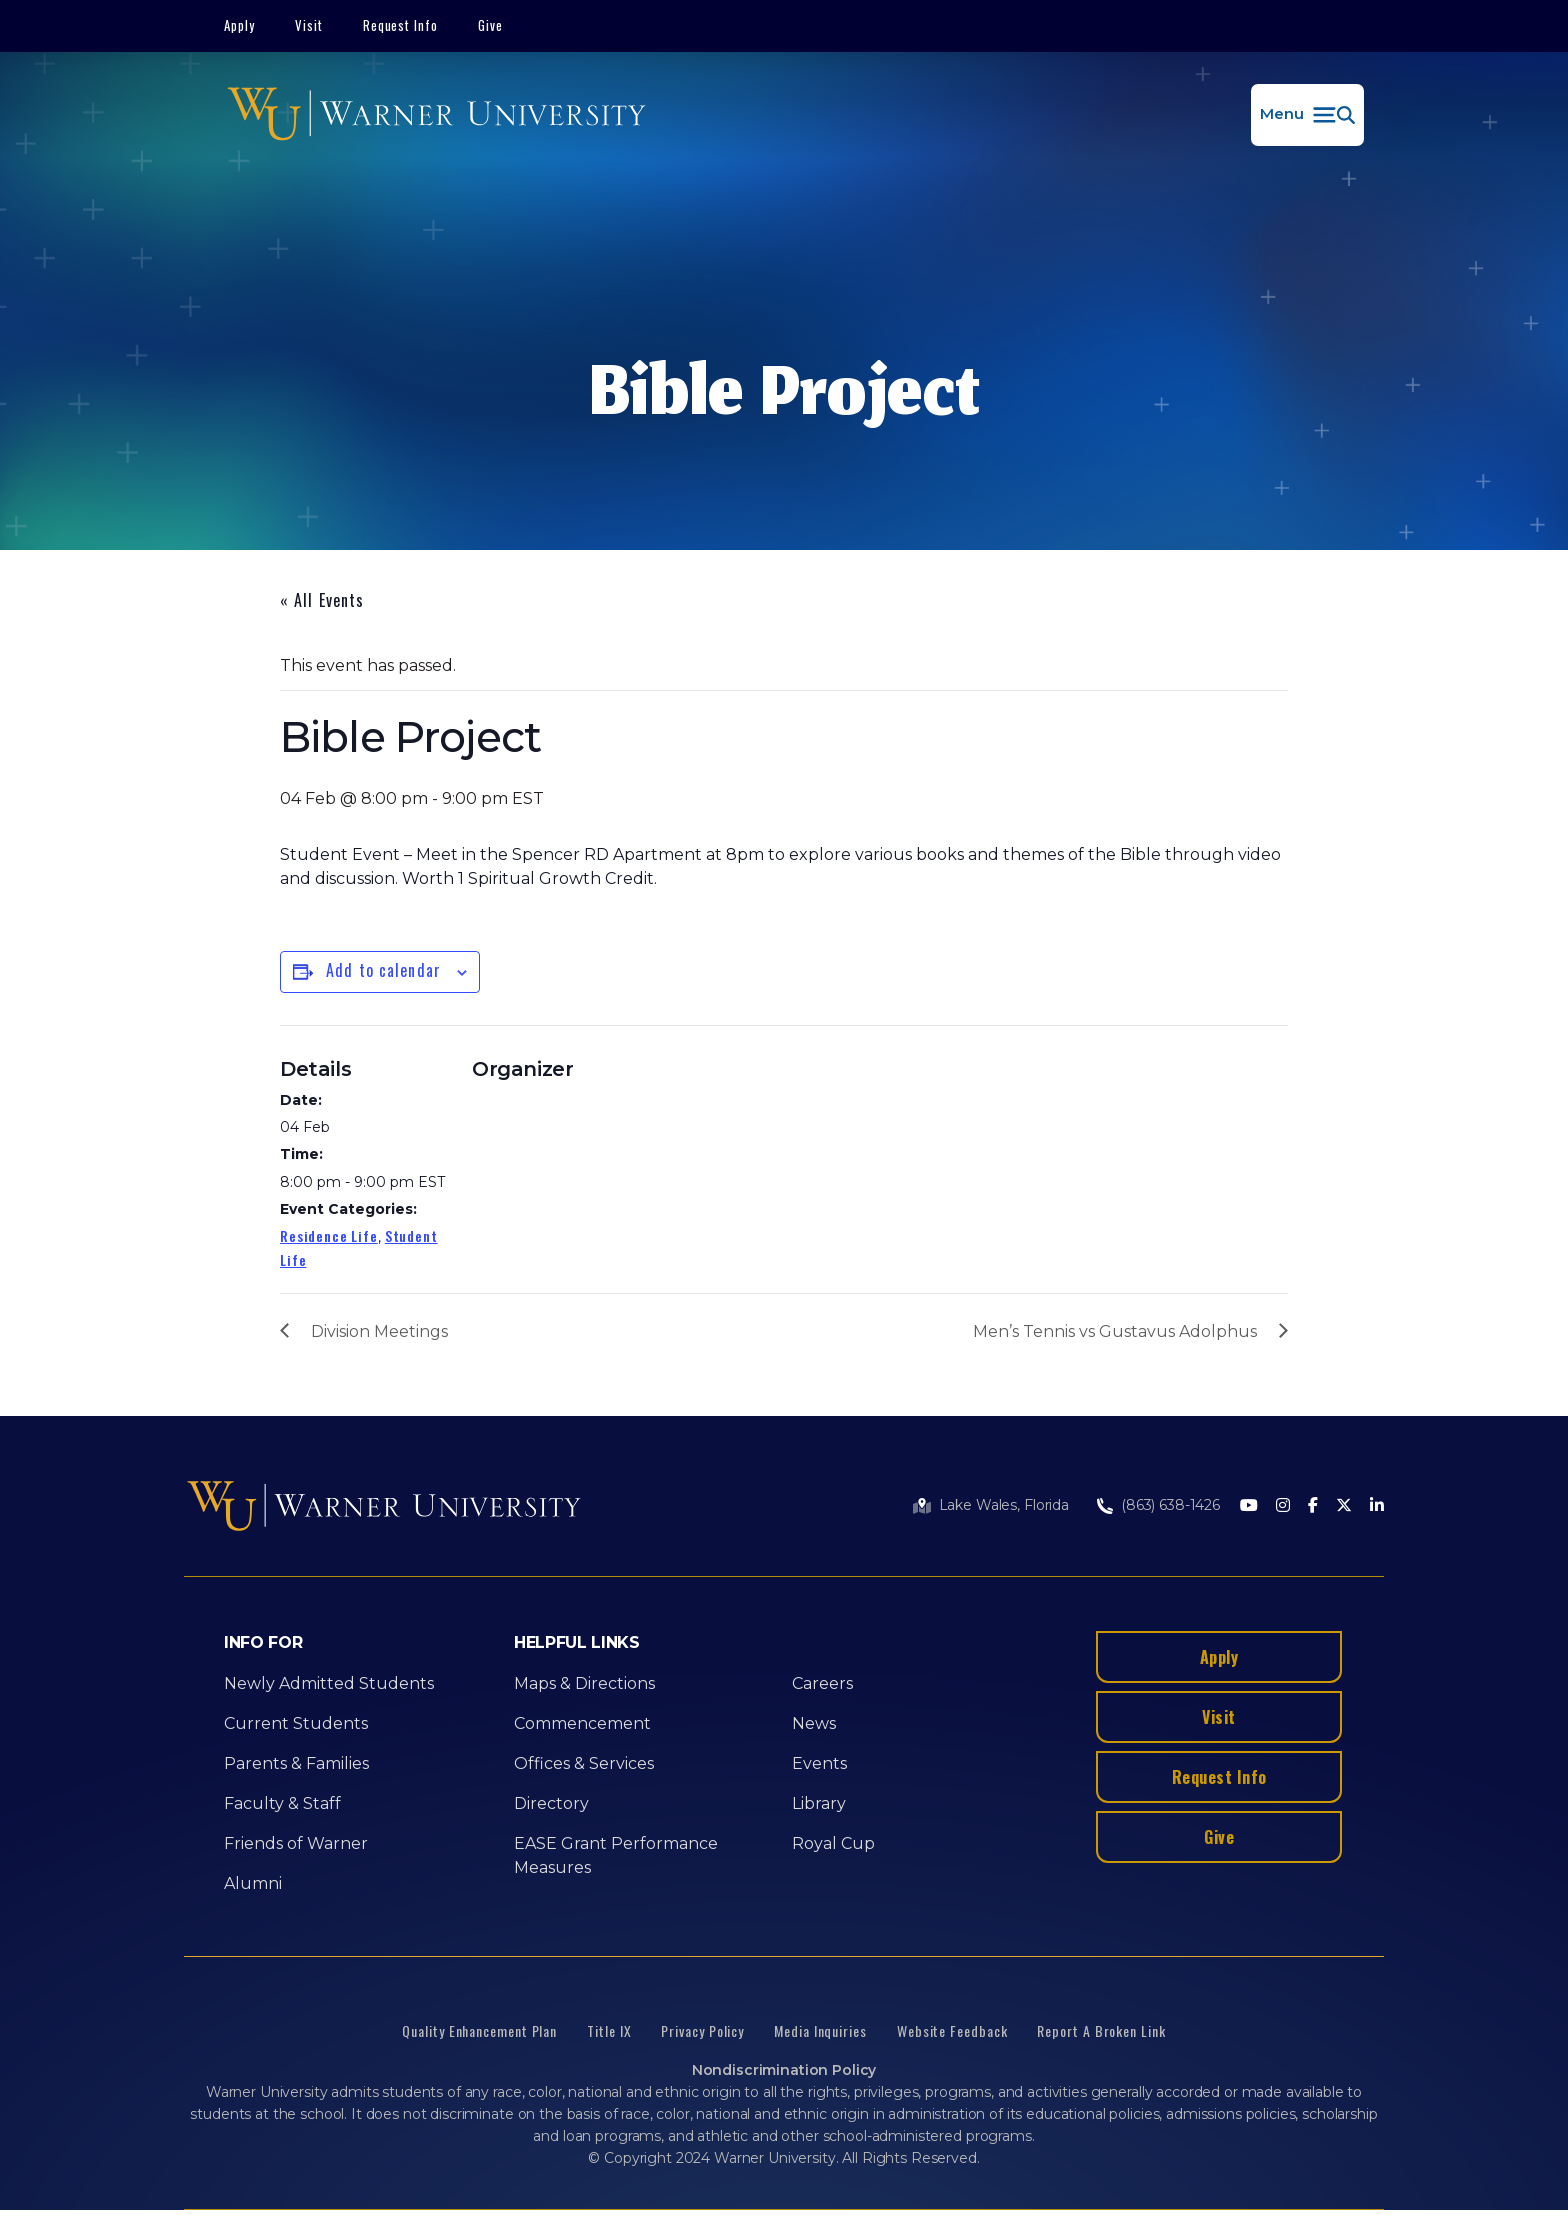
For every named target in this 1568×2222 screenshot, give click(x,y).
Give (490, 25)
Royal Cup (833, 1843)
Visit (309, 25)
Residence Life (329, 1235)
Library (819, 1803)
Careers (822, 1683)
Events (819, 1763)
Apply (239, 25)
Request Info (401, 25)
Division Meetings (379, 1331)
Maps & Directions (584, 1683)
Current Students (296, 1723)
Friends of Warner (296, 1843)
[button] (1307, 115)
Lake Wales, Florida (1004, 1505)
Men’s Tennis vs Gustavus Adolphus (1115, 1331)
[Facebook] (1313, 1506)
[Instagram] (1283, 1506)
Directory (551, 1803)
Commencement (582, 1723)
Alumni (253, 1883)
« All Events (322, 600)
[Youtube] (1249, 1506)
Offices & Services (584, 1763)
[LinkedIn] (1377, 1506)
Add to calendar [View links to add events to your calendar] (383, 970)
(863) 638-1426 (1170, 1505)
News (814, 1723)
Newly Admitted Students (329, 1683)
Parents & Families (296, 1763)
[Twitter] (1344, 1506)
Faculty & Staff (282, 1803)
